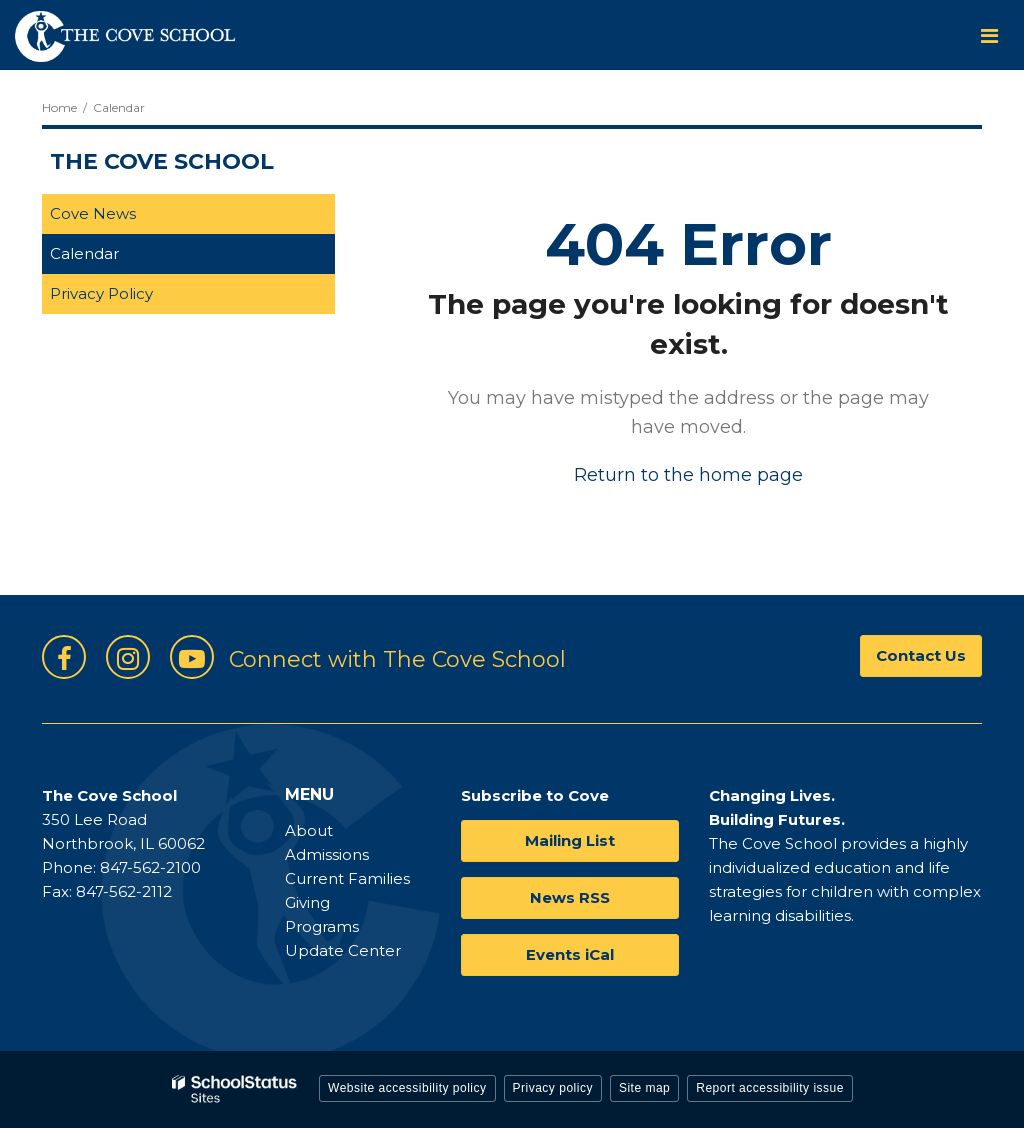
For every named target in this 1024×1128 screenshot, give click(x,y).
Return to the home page (688, 475)
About (309, 830)
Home (59, 107)
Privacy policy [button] (553, 1088)
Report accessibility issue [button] (770, 1088)
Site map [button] (644, 1088)
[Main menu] (989, 35)
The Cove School (162, 161)
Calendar (84, 253)
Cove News (93, 213)
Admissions (327, 854)
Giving (307, 902)
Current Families (347, 878)
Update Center (343, 950)
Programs (322, 926)
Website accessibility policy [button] (407, 1088)
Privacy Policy (101, 293)
